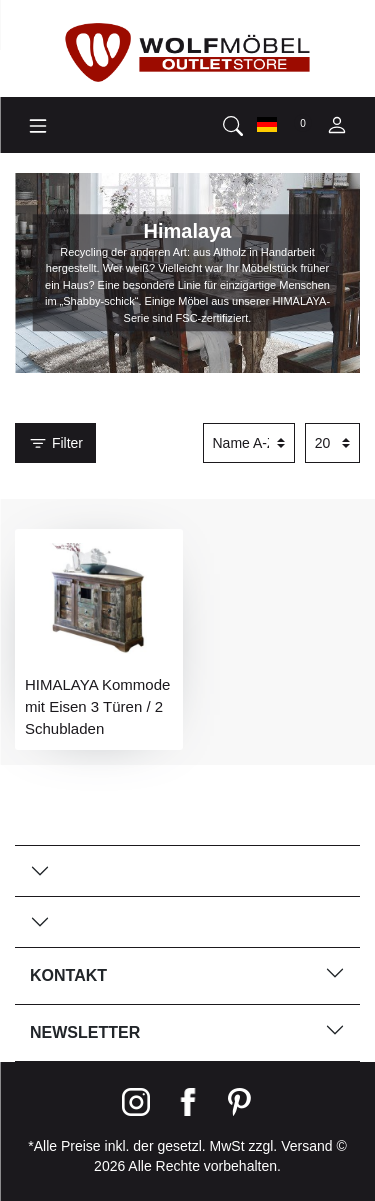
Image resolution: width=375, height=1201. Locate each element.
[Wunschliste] (302, 124)
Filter (55, 444)
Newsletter (187, 1030)
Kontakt (187, 973)
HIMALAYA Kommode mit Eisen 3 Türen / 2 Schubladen (97, 706)
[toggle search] (233, 125)
